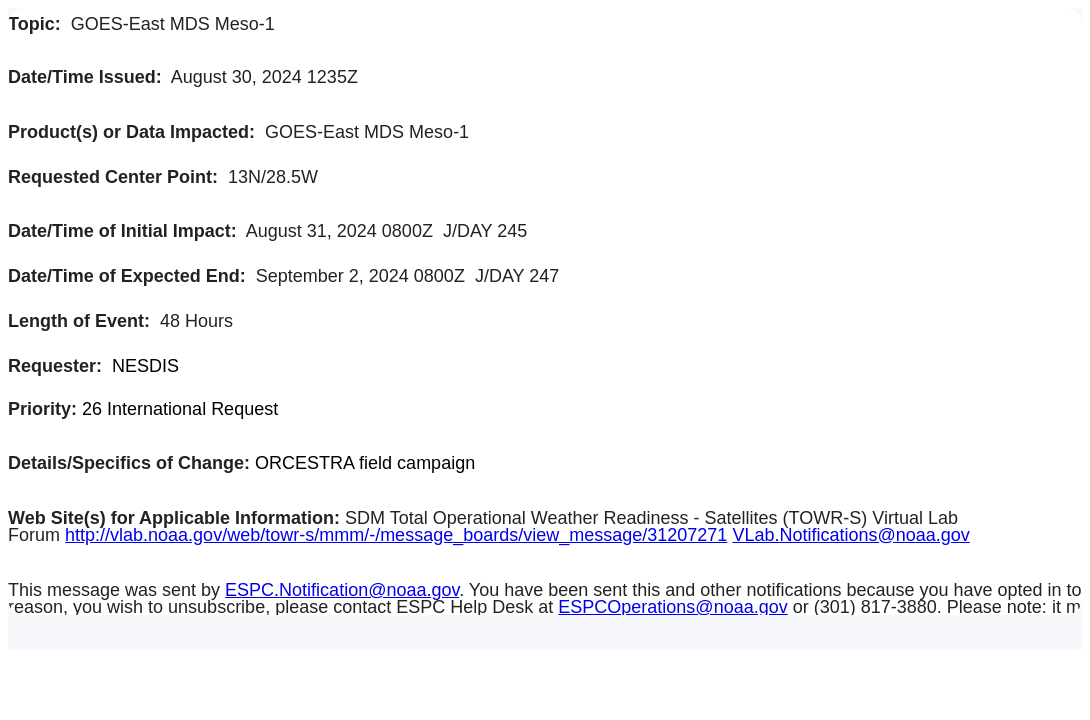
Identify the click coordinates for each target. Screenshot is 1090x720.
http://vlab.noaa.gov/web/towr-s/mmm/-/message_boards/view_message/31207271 (396, 535)
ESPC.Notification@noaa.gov (342, 590)
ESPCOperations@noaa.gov (672, 607)
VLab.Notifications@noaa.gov (850, 535)
